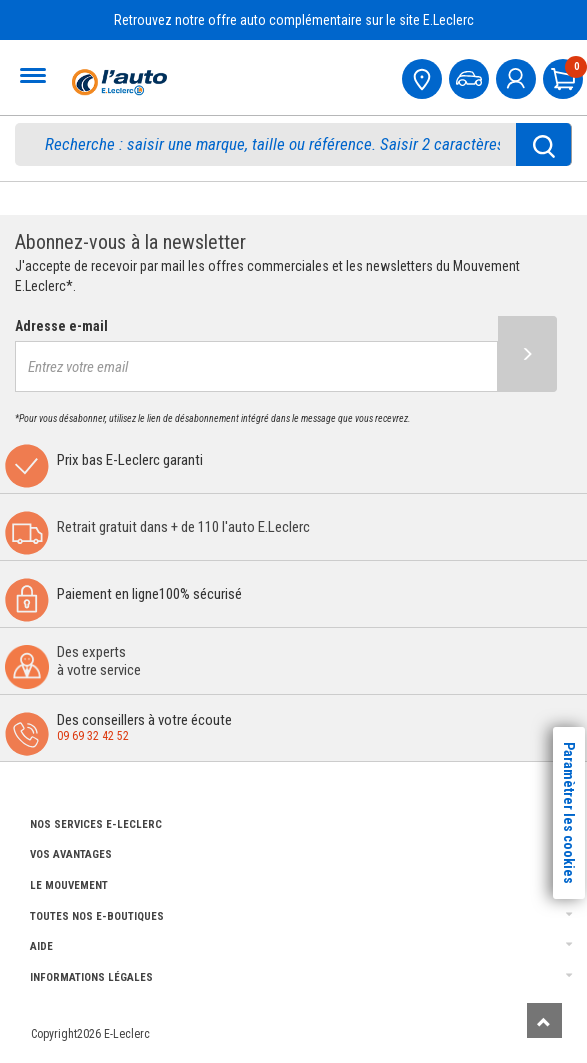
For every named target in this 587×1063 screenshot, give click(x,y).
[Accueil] (117, 82)
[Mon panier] (565, 76)
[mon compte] (518, 76)
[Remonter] (544, 1020)
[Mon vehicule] (471, 76)
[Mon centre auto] (424, 76)
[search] (277, 144)
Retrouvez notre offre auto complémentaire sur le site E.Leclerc (294, 20)
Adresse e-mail (61, 326)
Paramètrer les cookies (569, 813)
